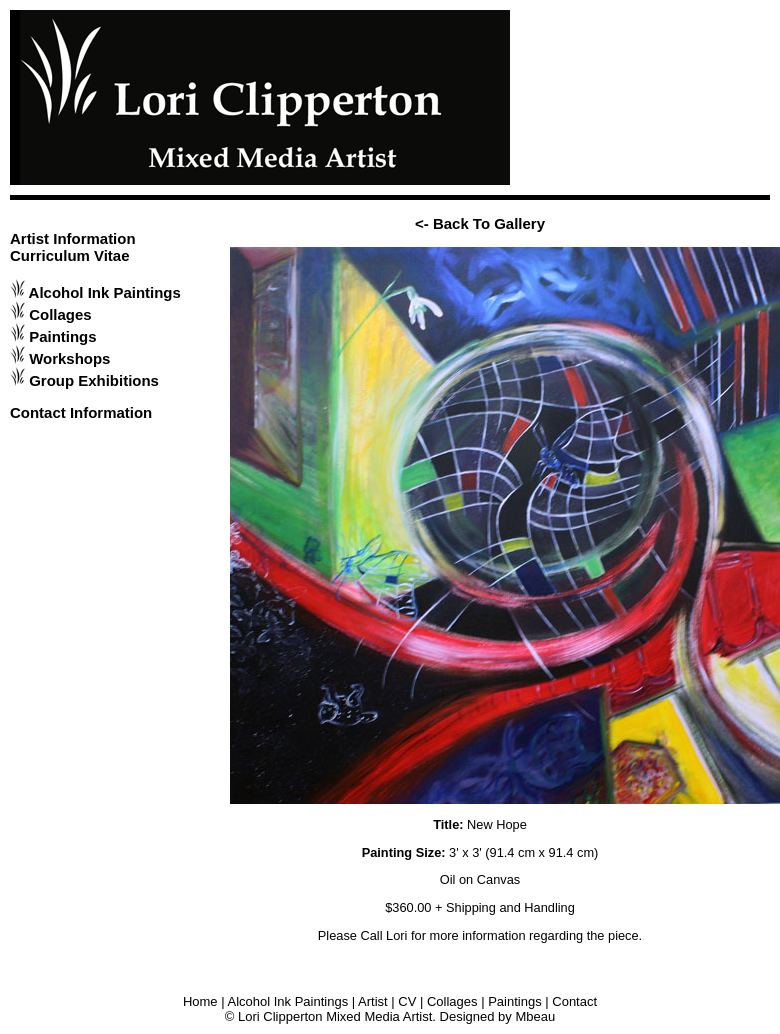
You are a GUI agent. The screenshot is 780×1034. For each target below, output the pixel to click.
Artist (373, 1001)
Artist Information (73, 238)
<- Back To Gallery (480, 223)
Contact (574, 1001)
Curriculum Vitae (70, 255)
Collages (60, 314)
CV (407, 1001)
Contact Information (81, 412)
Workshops (69, 358)
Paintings (62, 336)
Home (200, 1001)
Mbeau (535, 1016)
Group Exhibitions (94, 380)
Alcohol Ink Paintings (105, 292)
